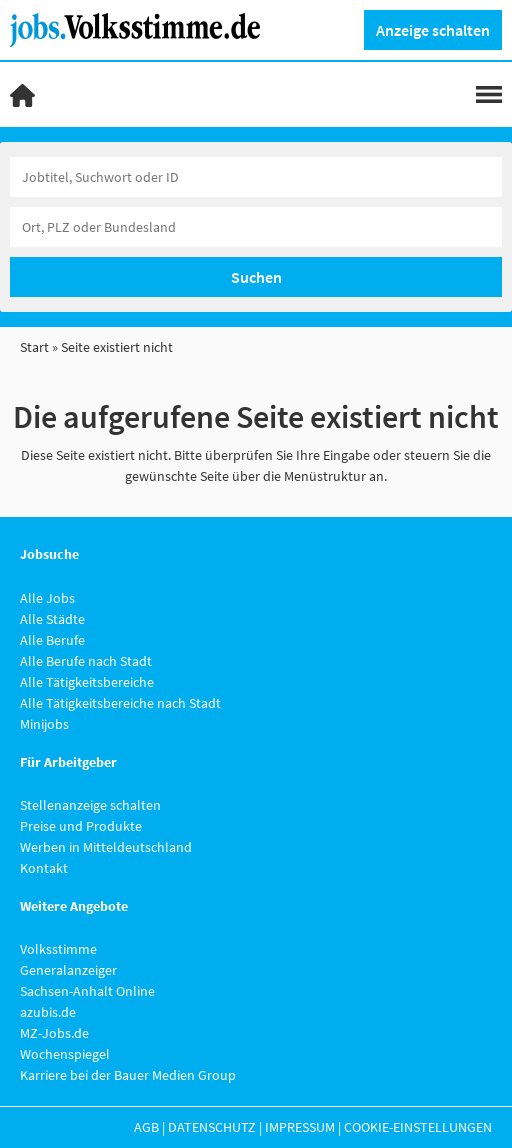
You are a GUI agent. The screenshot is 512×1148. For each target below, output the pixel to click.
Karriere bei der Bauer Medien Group (128, 1075)
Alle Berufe (52, 640)
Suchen (256, 277)
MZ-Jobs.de (54, 1033)
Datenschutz (212, 1127)
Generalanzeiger (68, 970)
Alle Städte (52, 619)
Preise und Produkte (81, 826)
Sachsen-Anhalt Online (87, 991)
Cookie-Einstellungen (418, 1127)
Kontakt (44, 868)
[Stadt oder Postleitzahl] (256, 227)
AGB (146, 1127)
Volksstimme (58, 949)
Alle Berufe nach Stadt (86, 661)
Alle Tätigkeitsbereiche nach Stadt (120, 703)
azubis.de (48, 1012)
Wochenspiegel (65, 1054)
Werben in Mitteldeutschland (106, 847)
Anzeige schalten (433, 30)
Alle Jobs (47, 598)
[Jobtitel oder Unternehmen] (256, 177)
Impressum (300, 1127)
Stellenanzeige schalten (90, 805)
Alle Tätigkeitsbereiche (87, 682)
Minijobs (44, 724)
